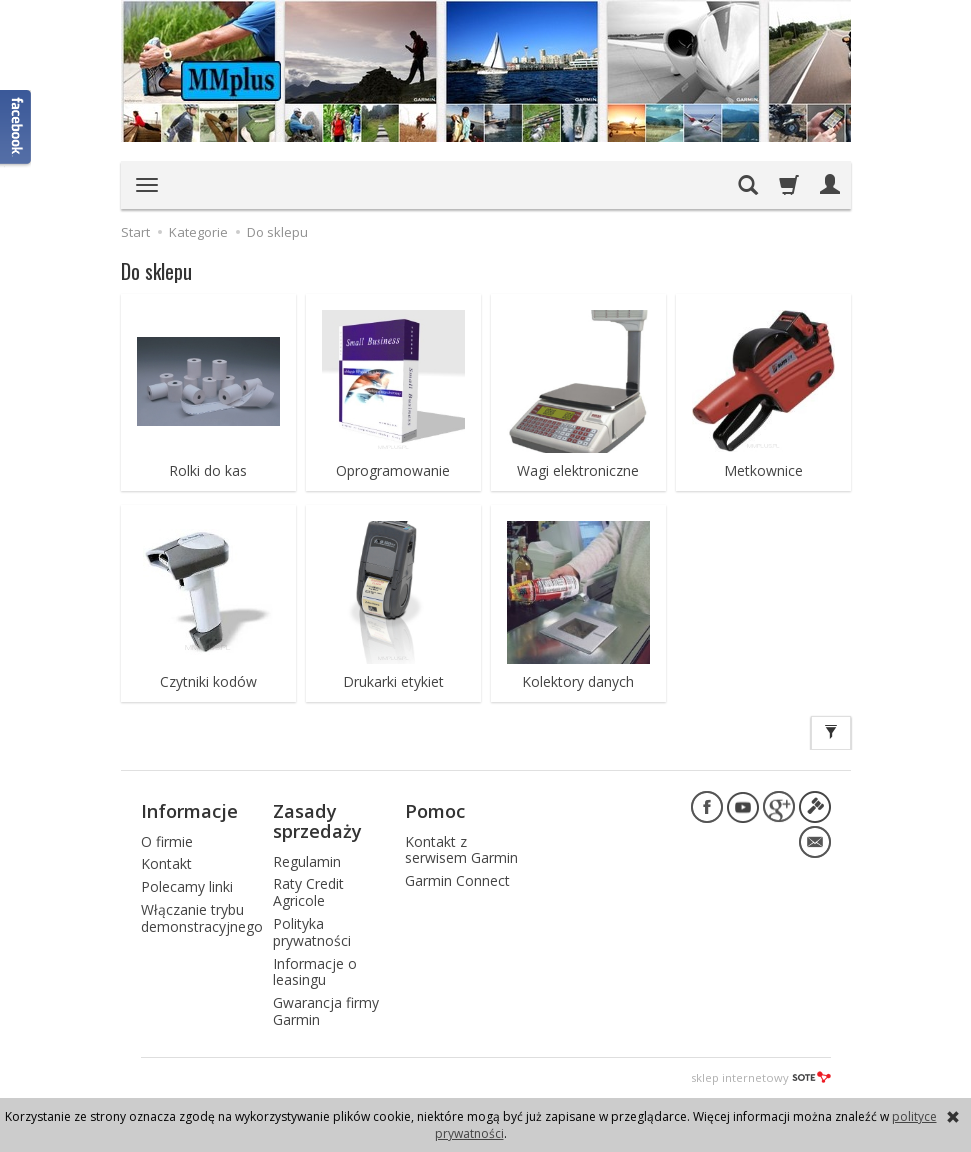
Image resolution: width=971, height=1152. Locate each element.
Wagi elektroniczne (578, 471)
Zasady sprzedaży (317, 821)
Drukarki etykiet (393, 682)
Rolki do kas (208, 471)
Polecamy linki (187, 886)
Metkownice (763, 471)
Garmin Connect (457, 880)
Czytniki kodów (208, 682)
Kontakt (166, 863)
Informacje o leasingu (315, 972)
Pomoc (435, 811)
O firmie (167, 841)
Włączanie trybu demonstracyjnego (202, 918)
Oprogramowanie (393, 471)
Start (135, 232)
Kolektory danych (578, 682)
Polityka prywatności (312, 932)
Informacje (189, 811)
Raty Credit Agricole (308, 892)
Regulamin (307, 861)
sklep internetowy (761, 1077)
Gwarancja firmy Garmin (326, 1011)
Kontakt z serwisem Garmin (461, 850)
